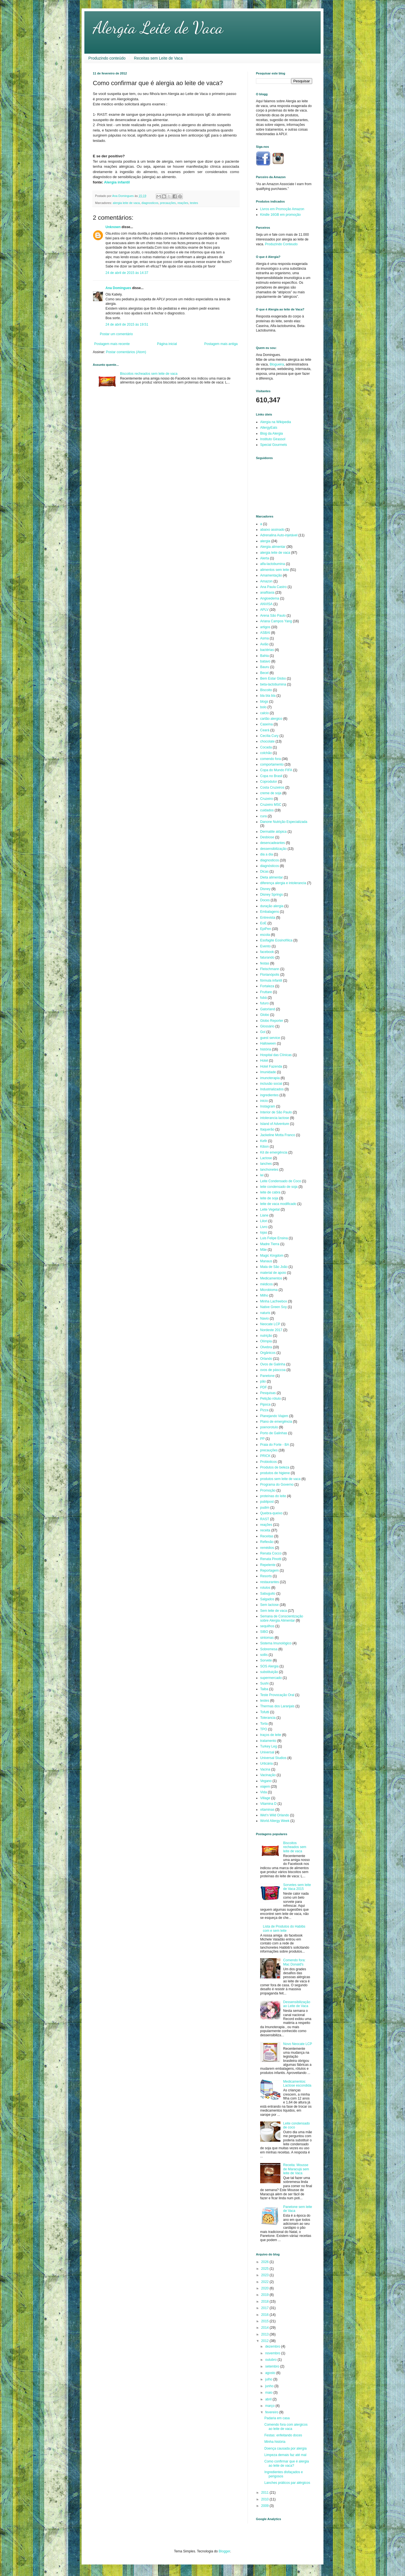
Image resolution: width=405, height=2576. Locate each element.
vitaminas (267, 1810)
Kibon (264, 1147)
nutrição (266, 1336)
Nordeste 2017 (271, 1330)
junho (269, 2386)
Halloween (268, 1043)
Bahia (264, 656)
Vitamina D (268, 1804)
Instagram (267, 1106)
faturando (267, 957)
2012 (265, 2341)
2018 (265, 2301)
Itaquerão (267, 1129)
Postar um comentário (116, 334)
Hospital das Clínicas (276, 1055)
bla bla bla (268, 696)
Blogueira (277, 364)
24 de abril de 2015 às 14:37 (126, 273)
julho (269, 2379)
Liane (264, 1215)
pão (263, 1381)
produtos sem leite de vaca (280, 1479)
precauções (168, 203)
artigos (265, 627)
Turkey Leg (268, 1746)
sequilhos (267, 1626)
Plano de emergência (276, 1422)
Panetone (267, 1376)
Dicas (264, 871)
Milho (264, 1295)
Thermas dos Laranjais (277, 1706)
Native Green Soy (273, 1307)
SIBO (264, 1632)
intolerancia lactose (274, 1118)
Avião (264, 644)
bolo (263, 707)
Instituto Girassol (272, 439)
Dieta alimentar (271, 877)
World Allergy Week (274, 1821)
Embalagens (269, 912)
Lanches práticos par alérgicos (287, 2483)
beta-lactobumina (273, 684)
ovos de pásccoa (272, 1370)
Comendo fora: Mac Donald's (294, 1962)
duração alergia (272, 906)
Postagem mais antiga (221, 344)
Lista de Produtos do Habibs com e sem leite (284, 1928)
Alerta (264, 558)
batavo (265, 661)
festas (264, 963)
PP (262, 1439)
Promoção (268, 1490)
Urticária (266, 1763)
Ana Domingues (118, 288)
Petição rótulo (270, 1399)
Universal (267, 1752)
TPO (263, 1729)
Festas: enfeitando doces (283, 2435)
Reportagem (269, 1570)
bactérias (267, 650)
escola (265, 935)
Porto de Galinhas (273, 1433)
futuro (264, 1003)
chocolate (267, 741)
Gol (263, 1032)
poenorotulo (269, 1427)
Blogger (224, 2551)
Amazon (266, 581)
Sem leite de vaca (273, 1611)
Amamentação (271, 575)
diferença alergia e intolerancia (283, 883)
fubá (263, 998)
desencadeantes (272, 843)
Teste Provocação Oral (277, 1695)
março (270, 2406)
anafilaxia (267, 592)
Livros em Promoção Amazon (282, 209)
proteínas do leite (273, 1496)
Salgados (267, 1599)
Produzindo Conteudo (281, 244)
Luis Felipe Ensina (274, 1238)
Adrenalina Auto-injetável (279, 535)
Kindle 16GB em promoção (280, 215)
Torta (264, 1724)
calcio (264, 713)
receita (265, 1530)
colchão (266, 753)
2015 (265, 2321)
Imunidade (268, 1072)
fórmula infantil (271, 980)
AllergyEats (268, 428)
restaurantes (269, 1582)
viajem (265, 1787)
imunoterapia (270, 1078)
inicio (264, 1101)
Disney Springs (271, 895)
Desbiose (267, 837)
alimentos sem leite (274, 570)
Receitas (266, 1536)
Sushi (264, 1683)
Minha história (274, 2442)
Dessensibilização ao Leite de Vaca (296, 2004)
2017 (265, 2308)
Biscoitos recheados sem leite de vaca (148, 374)
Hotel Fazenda (271, 1066)
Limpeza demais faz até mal (285, 2455)
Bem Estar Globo (273, 678)
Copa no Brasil (271, 776)
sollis (264, 1655)
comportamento (272, 764)
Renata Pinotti (270, 1559)
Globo (264, 1015)
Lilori (263, 1221)
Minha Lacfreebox (273, 1301)
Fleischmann (269, 969)
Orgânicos (268, 1353)
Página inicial (167, 344)
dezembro (273, 2346)
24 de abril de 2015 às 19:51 (126, 324)
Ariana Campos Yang (276, 621)
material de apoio (273, 1273)
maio (269, 2393)
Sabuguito (267, 1593)
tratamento (268, 1741)
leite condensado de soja (279, 1187)
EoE (263, 923)
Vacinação (268, 1775)
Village (265, 1798)
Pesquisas (268, 1393)
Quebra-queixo (271, 1513)
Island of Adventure (274, 1124)
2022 (265, 2282)
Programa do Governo (277, 1484)
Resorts (266, 1576)
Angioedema (269, 598)
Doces (265, 900)
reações (182, 203)
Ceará (264, 730)
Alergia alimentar (272, 547)
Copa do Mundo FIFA (276, 770)
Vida (263, 1792)
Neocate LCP (270, 1324)
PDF (263, 1387)
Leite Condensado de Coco (280, 1181)
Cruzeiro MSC (270, 805)
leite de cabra (270, 1192)
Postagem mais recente (112, 344)
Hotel (264, 1061)
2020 (265, 2288)
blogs (264, 701)
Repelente (268, 1565)
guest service (270, 1038)
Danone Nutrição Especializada (283, 822)
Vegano (266, 1781)
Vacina (265, 1769)
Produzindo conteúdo (106, 58)
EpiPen (265, 929)
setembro (272, 2366)
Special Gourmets (273, 445)
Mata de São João (273, 1267)
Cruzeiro (266, 799)
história (265, 1049)
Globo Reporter (271, 1021)
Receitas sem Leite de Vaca (158, 58)
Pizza (264, 1410)
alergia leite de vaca (126, 203)
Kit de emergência (273, 1152)
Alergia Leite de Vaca (158, 27)
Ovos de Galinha (272, 1364)
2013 (265, 2334)
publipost (267, 1502)
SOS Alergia (269, 1666)
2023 (265, 2275)
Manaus (266, 1261)
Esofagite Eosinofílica (276, 940)
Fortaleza (267, 986)
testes (194, 203)
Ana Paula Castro (273, 587)
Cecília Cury (269, 736)
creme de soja (270, 793)
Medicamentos (271, 1278)
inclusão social (271, 1084)
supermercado (271, 1678)
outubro (271, 2360)
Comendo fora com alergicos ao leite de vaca (285, 2426)
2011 (265, 2493)
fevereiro (272, 2412)
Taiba (264, 1689)
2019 (265, 2295)
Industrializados (272, 1089)
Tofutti (264, 1712)
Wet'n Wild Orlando (274, 1815)
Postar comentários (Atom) (126, 352)
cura (263, 816)
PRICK (265, 1456)
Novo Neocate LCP (297, 2044)
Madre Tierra (269, 1244)
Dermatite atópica (273, 832)
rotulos (265, 1588)
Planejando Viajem (274, 1416)
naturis (265, 1313)
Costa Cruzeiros (272, 787)
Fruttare (266, 992)
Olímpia (266, 1341)
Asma (264, 638)
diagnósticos (269, 866)
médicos (266, 1284)
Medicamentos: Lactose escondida (297, 2083)
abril (269, 2399)
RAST (264, 1519)
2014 (265, 2328)
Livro (263, 1227)
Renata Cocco (271, 1553)
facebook (267, 952)
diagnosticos (149, 203)
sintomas (267, 1638)
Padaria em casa (277, 2418)
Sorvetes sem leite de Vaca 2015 (297, 1887)
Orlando (266, 1359)
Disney (265, 889)
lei (262, 1175)
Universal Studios (273, 1758)
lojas (263, 1232)
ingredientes (269, 1095)
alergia (265, 541)
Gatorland (267, 1009)
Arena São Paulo (273, 616)
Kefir (263, 1141)
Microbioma (269, 1290)
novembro (273, 2353)
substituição (269, 1672)
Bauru (264, 667)
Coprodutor (268, 782)
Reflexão (266, 1542)
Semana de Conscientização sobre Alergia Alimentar (281, 1618)
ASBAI (265, 633)
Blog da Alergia (271, 433)
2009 (265, 2506)
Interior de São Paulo (276, 1112)
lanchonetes (269, 1170)
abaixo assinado (272, 530)
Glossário (267, 1026)
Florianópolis (269, 975)
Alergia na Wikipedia (275, 422)
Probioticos (268, 1462)
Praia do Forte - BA (274, 1445)
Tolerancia (268, 1718)
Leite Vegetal (270, 1209)
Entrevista (267, 918)
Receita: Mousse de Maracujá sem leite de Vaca (296, 2169)
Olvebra (266, 1347)
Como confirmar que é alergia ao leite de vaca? (286, 2463)
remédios (267, 1548)
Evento (265, 946)
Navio (264, 1318)
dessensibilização (273, 849)
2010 (265, 2499)
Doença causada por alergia (285, 2448)
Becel (264, 673)
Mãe (263, 1250)
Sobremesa (268, 1649)
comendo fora (270, 759)
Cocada (266, 747)
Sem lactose (269, 1605)
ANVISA (266, 604)
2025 (265, 2269)
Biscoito (266, 690)
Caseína (266, 724)
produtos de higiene (275, 1473)
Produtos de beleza (274, 1467)
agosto (270, 2373)
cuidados (267, 810)
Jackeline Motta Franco (277, 1135)
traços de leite (270, 1735)
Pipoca (265, 1404)
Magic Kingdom (272, 1256)
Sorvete (266, 1660)
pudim (264, 1508)
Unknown (113, 227)
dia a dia (266, 854)
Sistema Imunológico (275, 1643)
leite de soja (269, 1198)
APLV (264, 610)
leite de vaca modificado (278, 1204)
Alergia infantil (117, 182)
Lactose (266, 1158)
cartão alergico (271, 719)
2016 (265, 2315)
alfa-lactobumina (272, 564)
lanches (266, 1164)
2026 (265, 2262)
